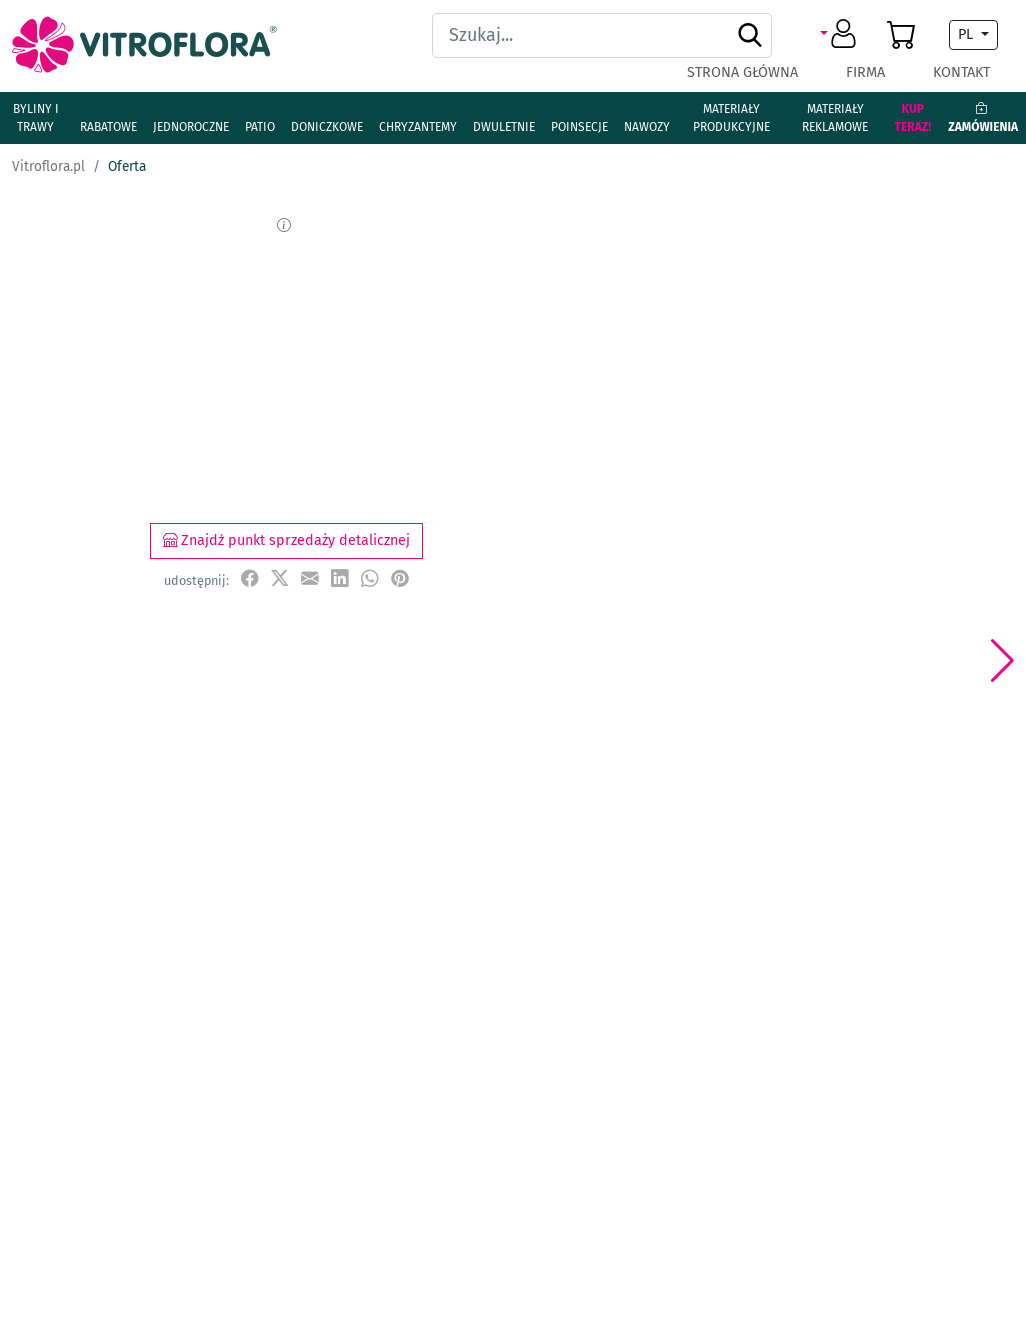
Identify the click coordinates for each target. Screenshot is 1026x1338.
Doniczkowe (327, 127)
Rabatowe (108, 127)
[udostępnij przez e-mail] (310, 579)
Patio (260, 127)
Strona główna (742, 72)
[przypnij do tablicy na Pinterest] (400, 579)
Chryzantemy (418, 127)
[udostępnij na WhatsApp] (370, 579)
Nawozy (647, 127)
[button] (841, 35)
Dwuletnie (504, 127)
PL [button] (967, 34)
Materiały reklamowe (835, 118)
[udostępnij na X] (280, 579)
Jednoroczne (191, 127)
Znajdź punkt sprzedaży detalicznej (286, 540)
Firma (865, 72)
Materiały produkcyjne (731, 118)
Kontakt (961, 72)
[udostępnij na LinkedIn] (340, 579)
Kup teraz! (912, 118)
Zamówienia (983, 118)
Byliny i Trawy (36, 118)
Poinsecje (579, 127)
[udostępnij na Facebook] (250, 579)
